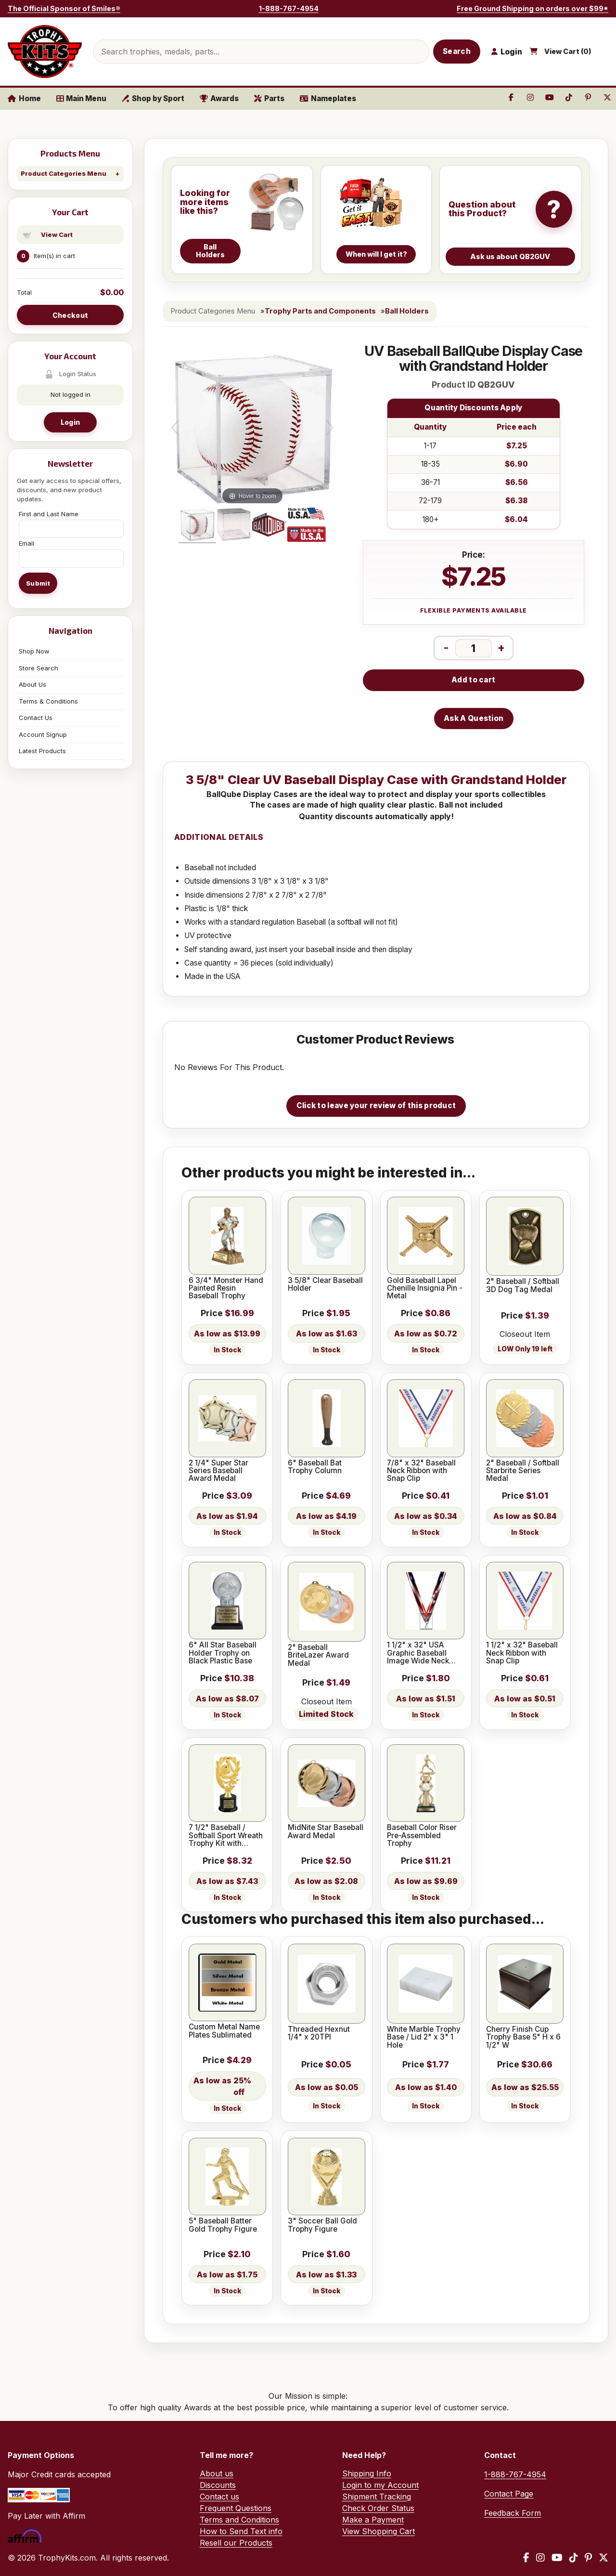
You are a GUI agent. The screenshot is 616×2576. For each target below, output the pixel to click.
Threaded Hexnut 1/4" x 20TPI (319, 2033)
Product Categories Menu (63, 173)
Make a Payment (373, 2519)
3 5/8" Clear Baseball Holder (325, 1285)
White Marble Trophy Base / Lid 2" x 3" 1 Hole (424, 2037)
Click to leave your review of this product (376, 1105)
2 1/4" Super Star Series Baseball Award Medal (218, 1471)
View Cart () (567, 51)
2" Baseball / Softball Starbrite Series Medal (522, 1471)
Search (457, 51)
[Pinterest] (588, 2557)
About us (216, 2473)
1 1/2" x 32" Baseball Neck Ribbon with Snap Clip (522, 1653)
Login (70, 422)
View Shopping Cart (378, 2531)
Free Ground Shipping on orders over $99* (532, 8)
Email (26, 543)
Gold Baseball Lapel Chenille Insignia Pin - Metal (424, 1288)
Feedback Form (512, 2513)
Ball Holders (407, 311)
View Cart (57, 234)
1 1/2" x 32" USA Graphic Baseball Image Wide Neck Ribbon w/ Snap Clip (422, 1653)
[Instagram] (540, 2557)
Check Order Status (378, 2508)
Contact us (219, 2496)
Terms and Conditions (239, 2519)
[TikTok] (573, 2557)
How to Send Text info (241, 2531)
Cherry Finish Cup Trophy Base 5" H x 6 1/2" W (523, 2037)
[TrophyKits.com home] (45, 51)
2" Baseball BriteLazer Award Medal (318, 1655)
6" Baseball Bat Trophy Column (315, 1467)
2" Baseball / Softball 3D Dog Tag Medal (522, 1286)
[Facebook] (526, 2557)
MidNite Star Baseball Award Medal (325, 1832)
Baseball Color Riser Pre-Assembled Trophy (422, 1835)
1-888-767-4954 (289, 8)
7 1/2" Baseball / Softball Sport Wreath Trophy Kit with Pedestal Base (226, 1835)
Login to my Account (380, 2485)
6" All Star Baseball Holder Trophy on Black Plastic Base (223, 1653)
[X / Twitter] (603, 2557)
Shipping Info (366, 2473)
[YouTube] (557, 2557)
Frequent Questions (235, 2508)
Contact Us (35, 717)
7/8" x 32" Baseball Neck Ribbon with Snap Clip (421, 1471)
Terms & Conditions (48, 701)
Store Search (38, 668)
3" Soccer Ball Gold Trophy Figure (322, 2225)
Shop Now (34, 651)
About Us (32, 684)
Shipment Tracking (376, 2496)
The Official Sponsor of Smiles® (64, 8)
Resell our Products (236, 2543)
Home (24, 98)
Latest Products (42, 751)
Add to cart (473, 679)
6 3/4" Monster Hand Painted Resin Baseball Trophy (226, 1288)
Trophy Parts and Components (320, 311)
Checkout (70, 315)
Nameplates (328, 98)
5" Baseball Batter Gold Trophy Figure (223, 2225)
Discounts (218, 2485)
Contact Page (508, 2493)
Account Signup (43, 734)
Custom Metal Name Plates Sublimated (224, 2031)
